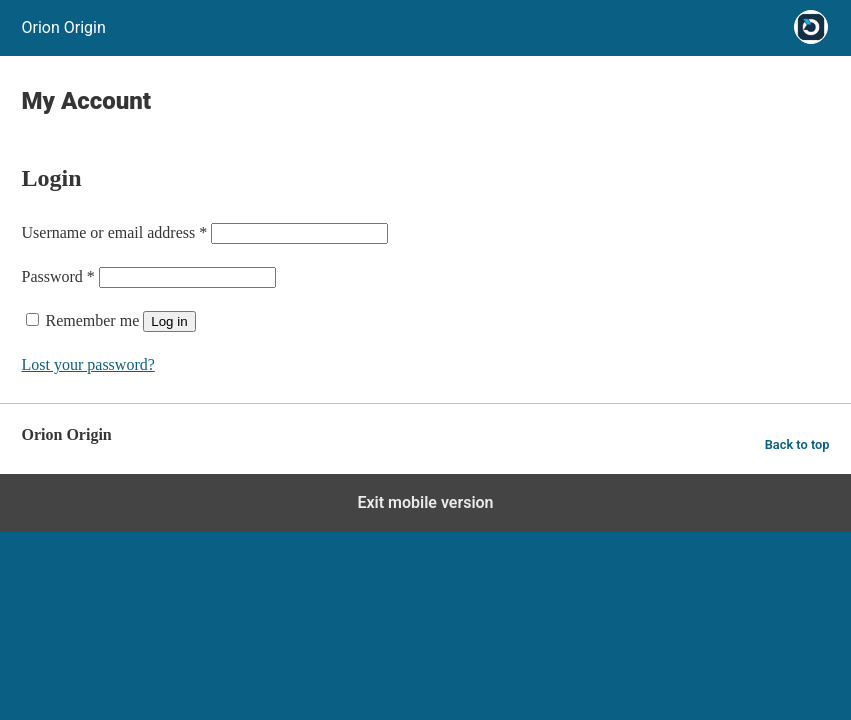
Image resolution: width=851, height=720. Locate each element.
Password (58, 276)
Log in (169, 321)
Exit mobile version (425, 502)
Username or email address (115, 232)
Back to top (797, 444)
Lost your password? (88, 364)
